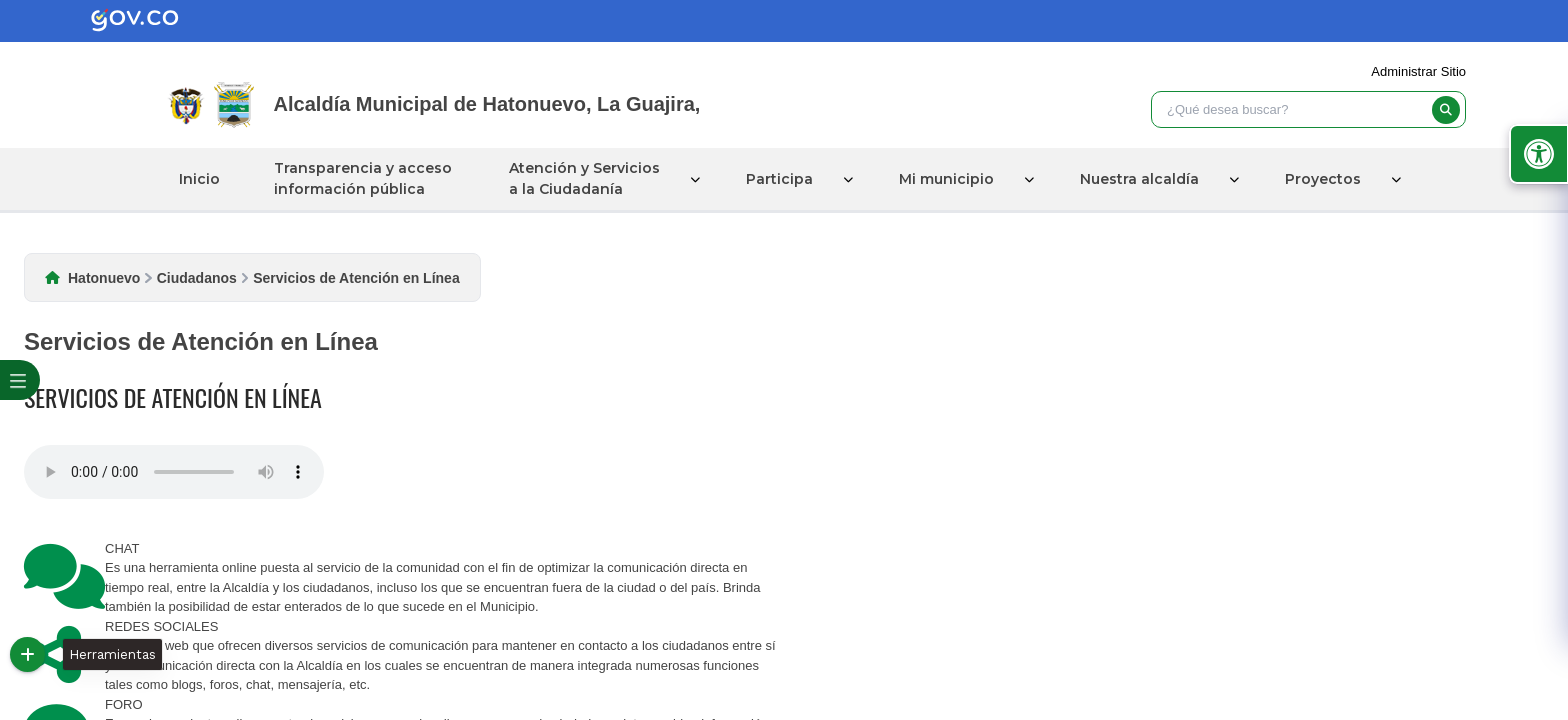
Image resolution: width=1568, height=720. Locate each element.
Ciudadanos (197, 278)
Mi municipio (946, 179)
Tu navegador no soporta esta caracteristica (174, 472)
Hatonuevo (104, 278)
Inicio (199, 179)
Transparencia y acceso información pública (363, 178)
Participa (779, 179)
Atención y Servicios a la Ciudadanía (584, 178)
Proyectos (1323, 179)
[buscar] (1446, 110)
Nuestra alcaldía (1139, 179)
